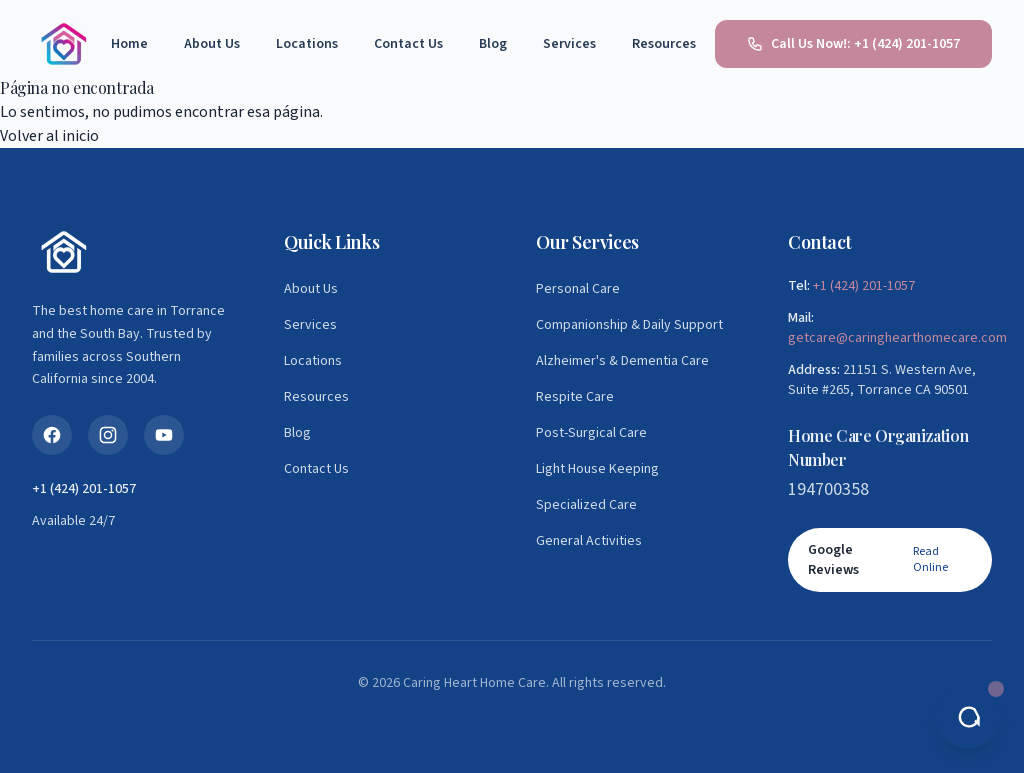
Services (569, 44)
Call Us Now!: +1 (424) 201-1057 (853, 44)
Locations (307, 44)
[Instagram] (108, 435)
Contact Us (408, 44)
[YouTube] (164, 435)
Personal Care (578, 289)
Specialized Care (586, 505)
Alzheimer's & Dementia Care (622, 361)
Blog (493, 44)
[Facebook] (52, 435)
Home (129, 44)
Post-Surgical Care (591, 433)
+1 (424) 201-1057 (864, 286)
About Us (212, 44)
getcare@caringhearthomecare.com (897, 338)
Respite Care (575, 397)
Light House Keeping (597, 469)
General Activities (589, 541)
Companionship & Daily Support (629, 325)
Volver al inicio (49, 136)
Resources (664, 44)
